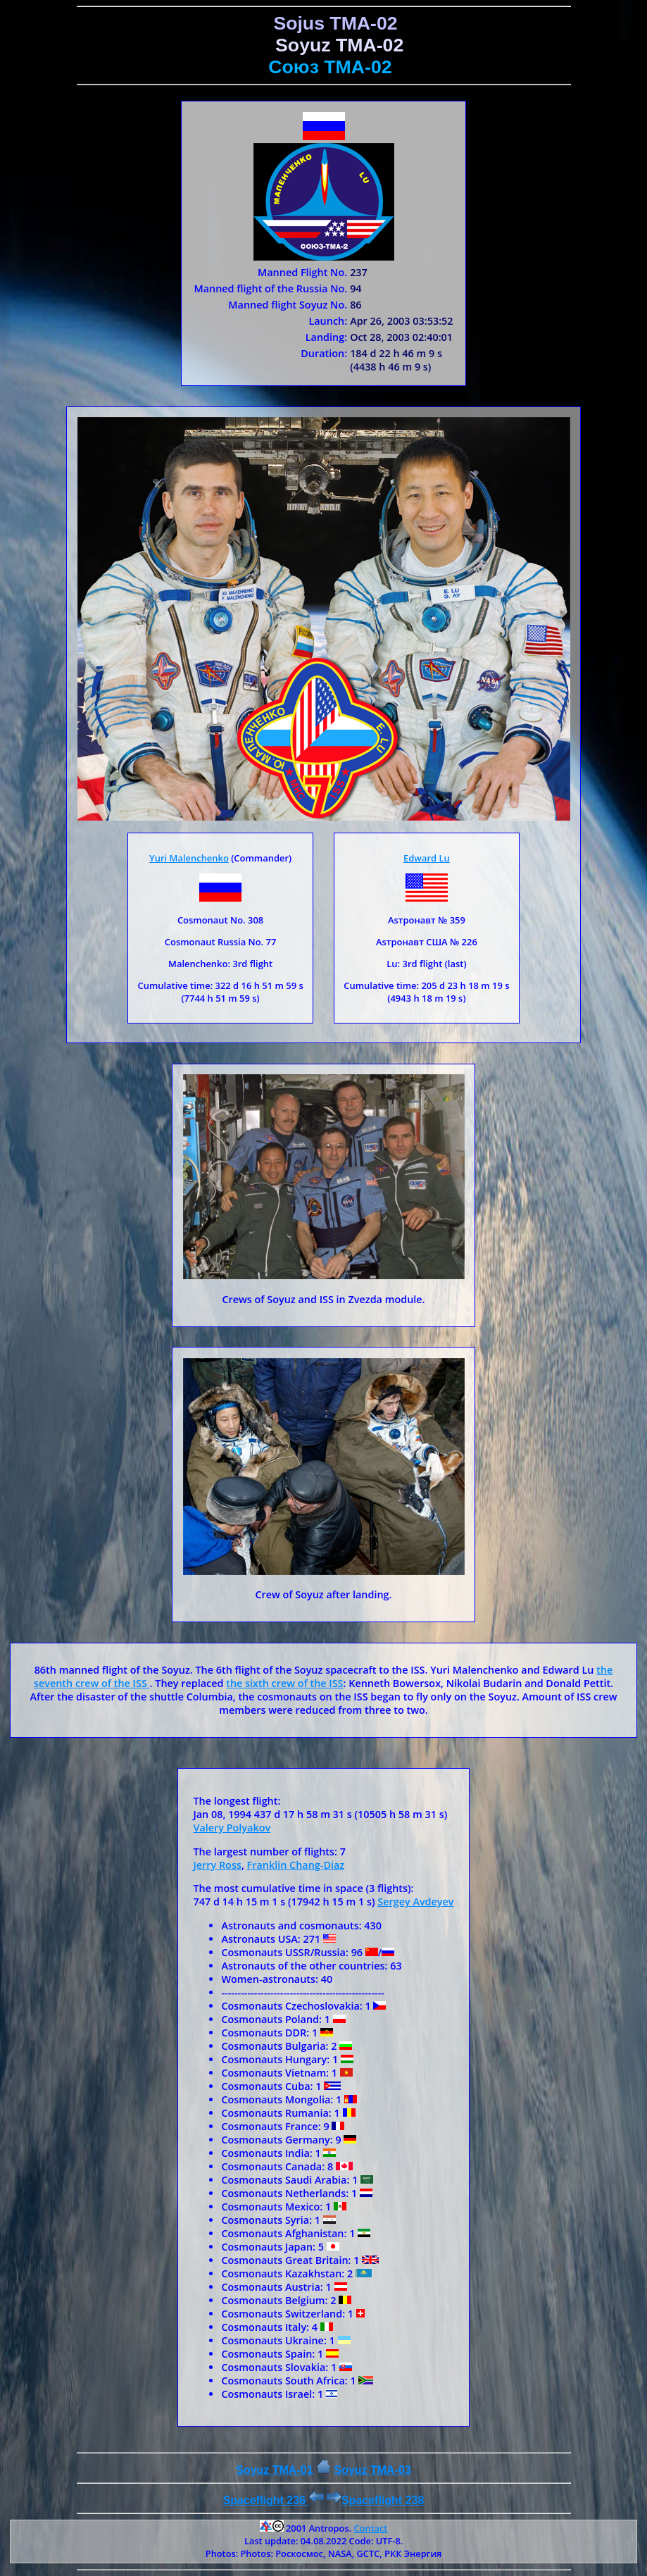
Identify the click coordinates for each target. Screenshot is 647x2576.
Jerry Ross (217, 1865)
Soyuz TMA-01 (274, 2470)
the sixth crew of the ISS (284, 1683)
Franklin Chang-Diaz (296, 1865)
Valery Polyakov (231, 1827)
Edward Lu (426, 858)
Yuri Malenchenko (189, 858)
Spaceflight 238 (375, 2500)
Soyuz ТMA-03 (372, 2470)
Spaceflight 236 (273, 2500)
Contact (370, 2528)
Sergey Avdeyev (415, 1901)
